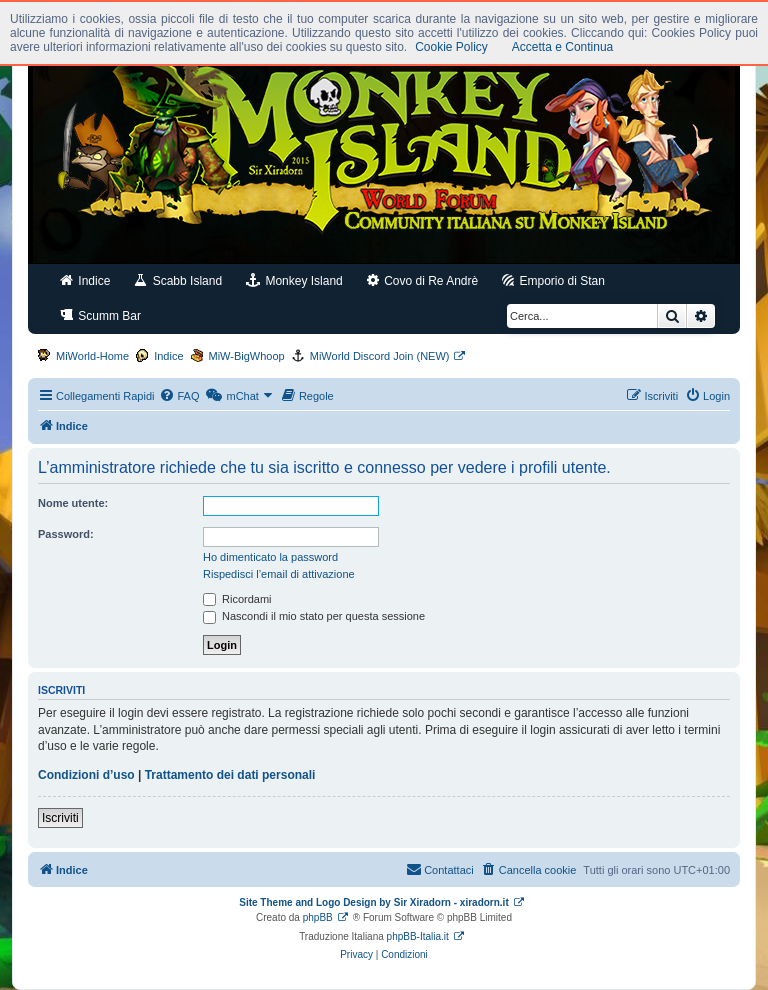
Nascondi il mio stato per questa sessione (314, 616)
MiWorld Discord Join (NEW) (380, 356)
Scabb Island (178, 280)
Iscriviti (60, 818)
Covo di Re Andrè (422, 280)
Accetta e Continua (562, 47)
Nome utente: (73, 503)
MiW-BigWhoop (247, 356)
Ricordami (237, 599)
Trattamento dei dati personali (230, 775)
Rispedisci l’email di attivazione (279, 574)
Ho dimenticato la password (270, 557)
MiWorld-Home (92, 356)
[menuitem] (179, 396)
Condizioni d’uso (86, 775)
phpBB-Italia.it (418, 936)
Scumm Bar (100, 315)
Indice (85, 280)
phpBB (318, 917)
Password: (66, 534)
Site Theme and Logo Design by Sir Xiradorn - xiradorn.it (373, 902)
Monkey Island (294, 280)
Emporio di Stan (553, 280)
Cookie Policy (451, 47)
